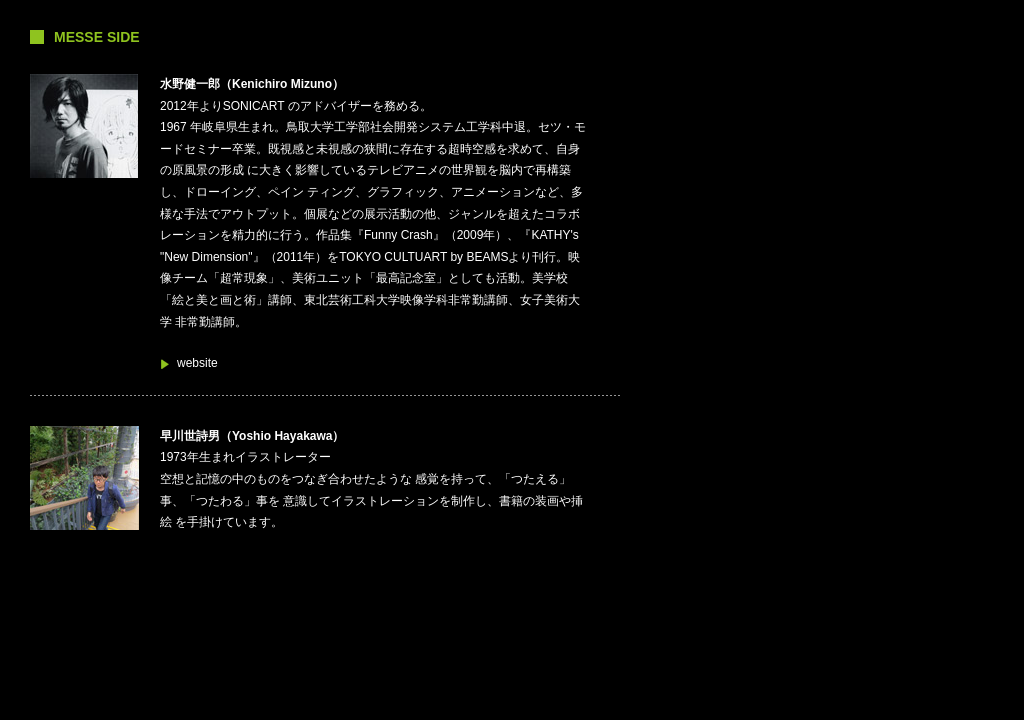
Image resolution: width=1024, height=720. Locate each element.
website (197, 363)
